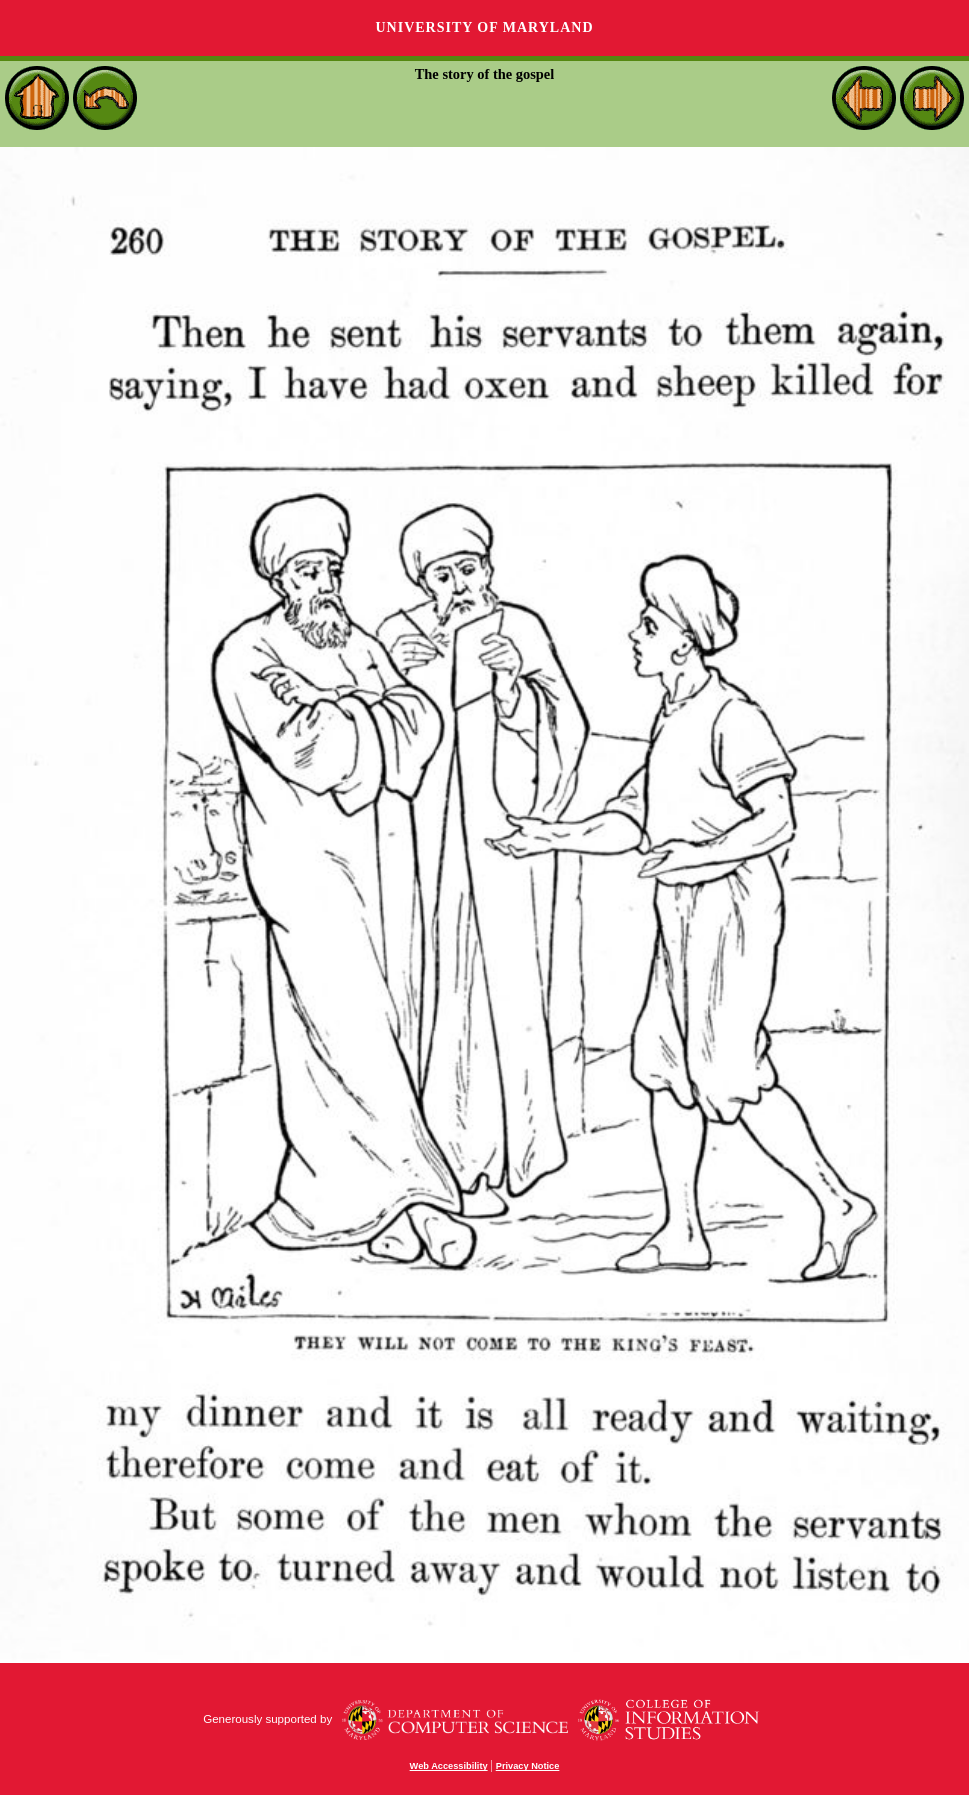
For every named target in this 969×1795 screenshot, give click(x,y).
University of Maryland (484, 27)
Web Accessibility (449, 1766)
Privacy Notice (528, 1766)
